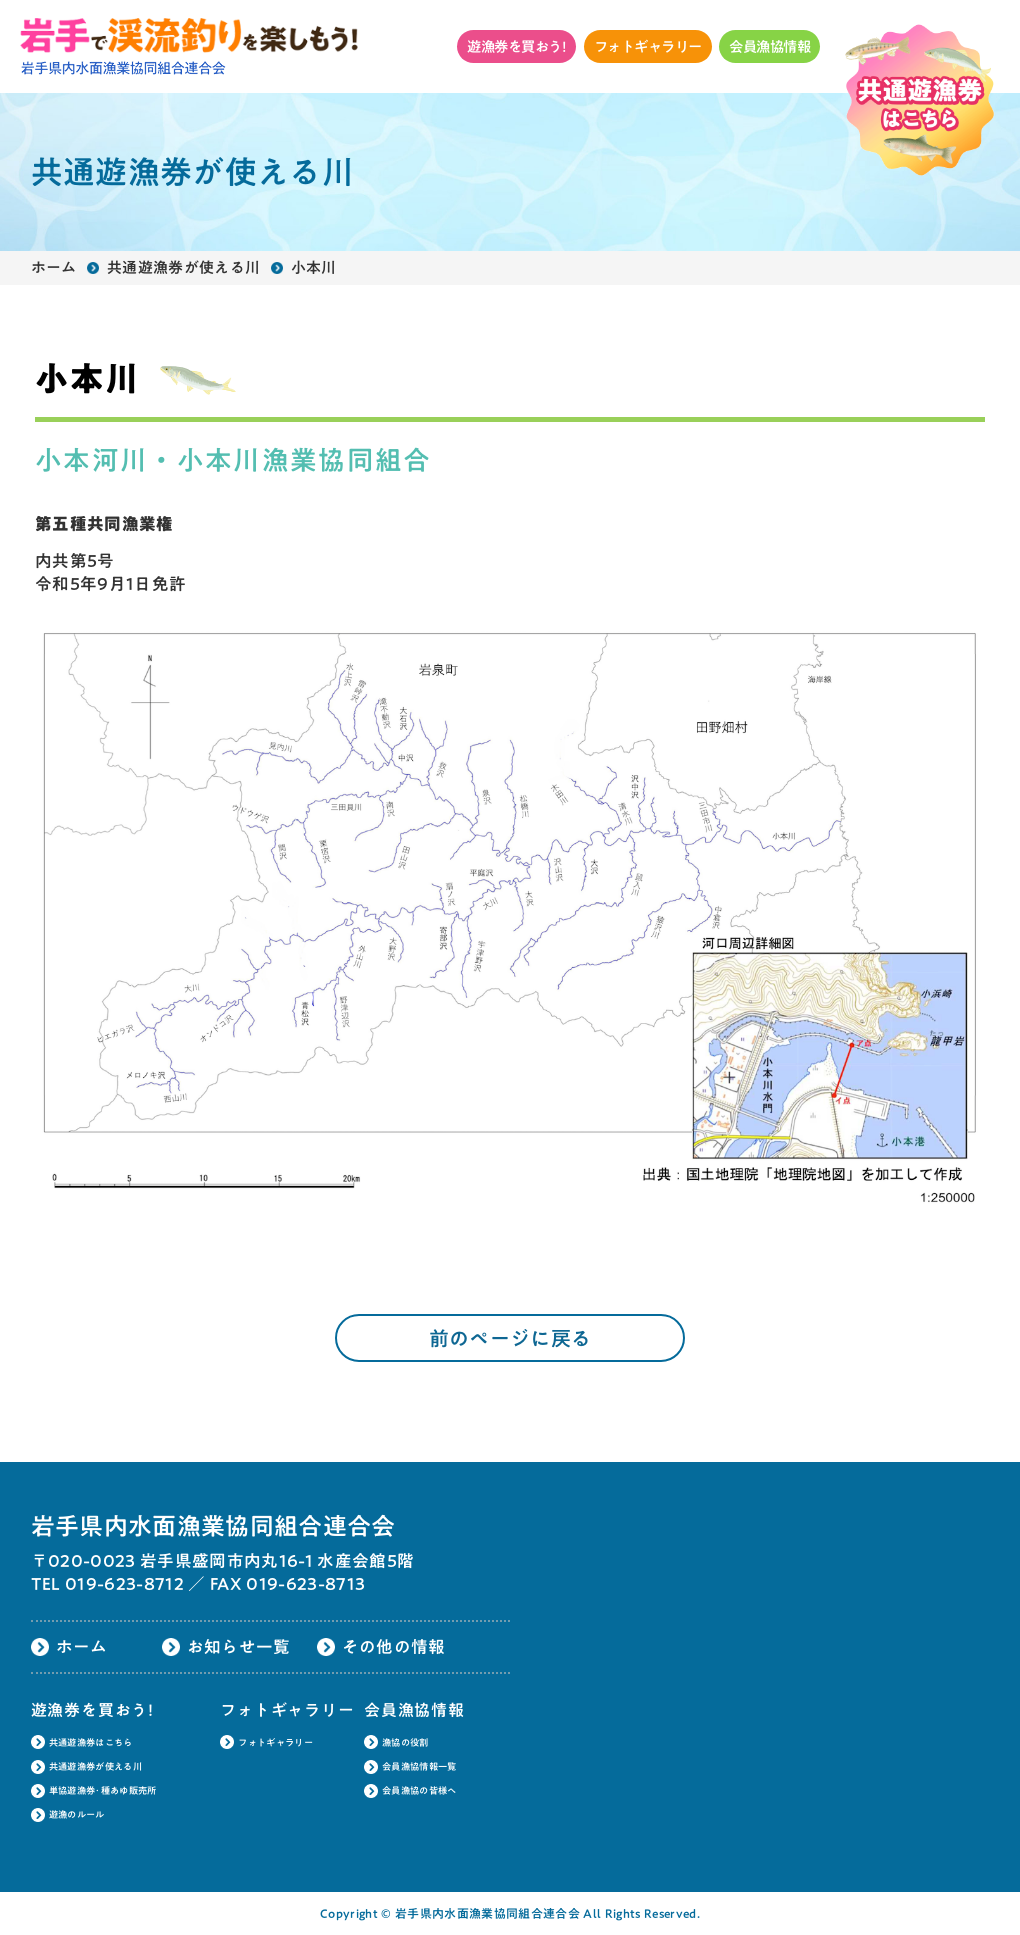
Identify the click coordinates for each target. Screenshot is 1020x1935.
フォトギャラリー (648, 46)
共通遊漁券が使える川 (183, 267)
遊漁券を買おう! (516, 46)
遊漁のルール (77, 1814)
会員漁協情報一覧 (419, 1766)
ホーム (54, 267)
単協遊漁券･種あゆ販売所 (103, 1790)
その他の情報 (394, 1646)
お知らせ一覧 (239, 1646)
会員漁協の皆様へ (419, 1790)
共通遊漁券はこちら (91, 1742)
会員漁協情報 (769, 46)
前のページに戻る (510, 1338)
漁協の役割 (405, 1742)
